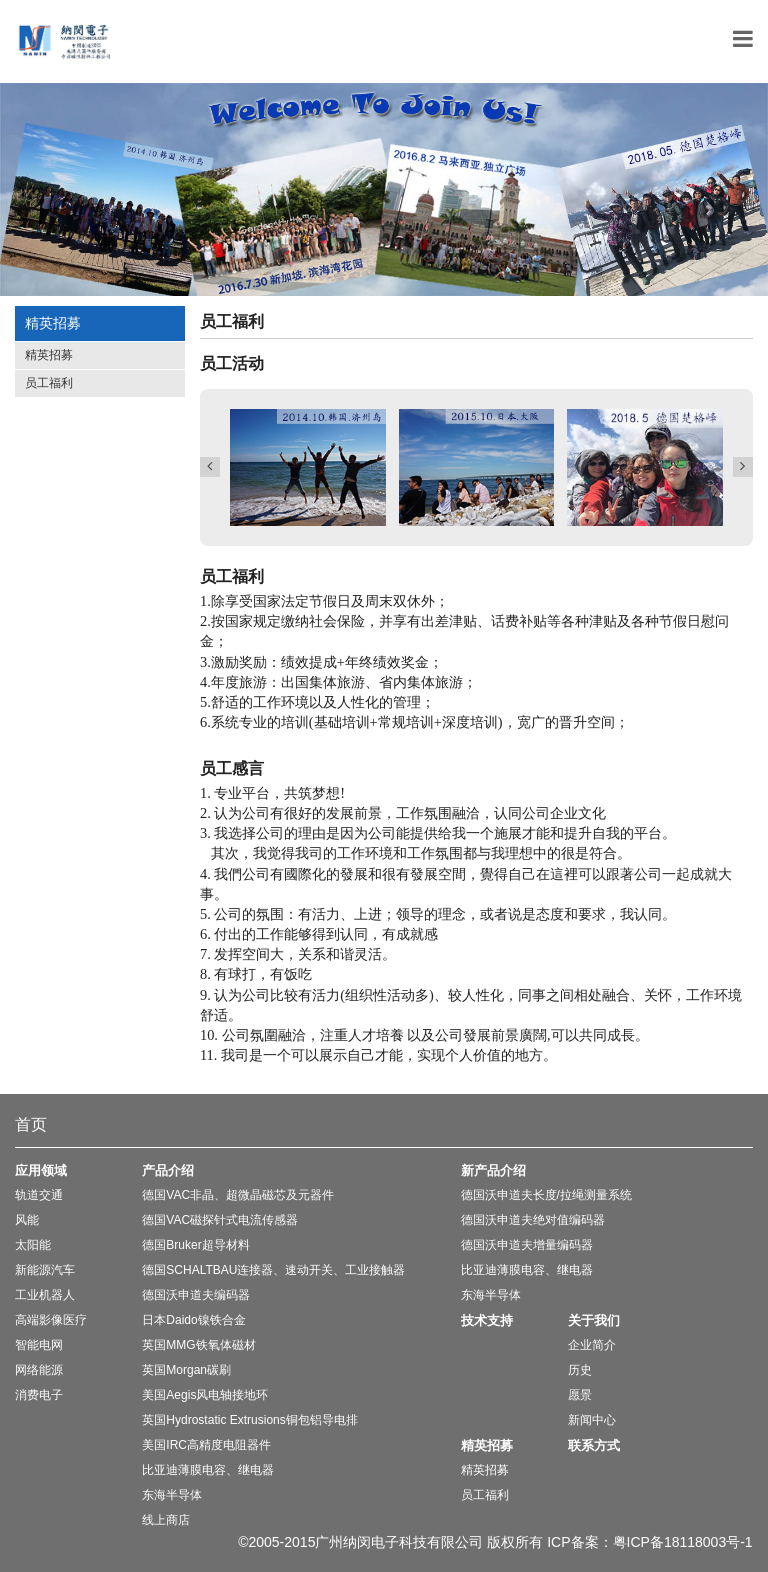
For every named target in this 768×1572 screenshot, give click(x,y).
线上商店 (166, 1520)
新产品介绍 (493, 1170)
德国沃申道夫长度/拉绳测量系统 (546, 1195)
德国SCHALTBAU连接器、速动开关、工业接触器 (273, 1270)
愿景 (580, 1395)
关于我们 (594, 1320)
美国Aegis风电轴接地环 (205, 1395)
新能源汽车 (45, 1270)
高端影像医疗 (51, 1320)
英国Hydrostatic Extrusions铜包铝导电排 (249, 1420)
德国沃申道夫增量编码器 (527, 1245)
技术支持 (487, 1320)
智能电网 (39, 1345)
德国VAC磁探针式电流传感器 (220, 1220)
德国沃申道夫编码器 (196, 1295)
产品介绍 (168, 1170)
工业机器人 (45, 1295)
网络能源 (39, 1370)
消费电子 (39, 1395)
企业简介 (592, 1345)
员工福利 (49, 383)
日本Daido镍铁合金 (193, 1320)
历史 (580, 1370)
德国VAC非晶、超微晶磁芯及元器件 (238, 1195)
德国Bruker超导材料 (195, 1245)
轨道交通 (39, 1195)
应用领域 (41, 1170)
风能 (27, 1220)
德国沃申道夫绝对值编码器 (533, 1220)
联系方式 (594, 1445)
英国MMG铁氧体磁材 (198, 1345)
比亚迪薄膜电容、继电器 (208, 1470)
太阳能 (33, 1245)
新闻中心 (592, 1420)
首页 (31, 1124)
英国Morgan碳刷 (186, 1370)
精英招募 (49, 355)
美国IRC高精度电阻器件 (206, 1445)
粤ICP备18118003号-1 (683, 1542)
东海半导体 (172, 1495)
